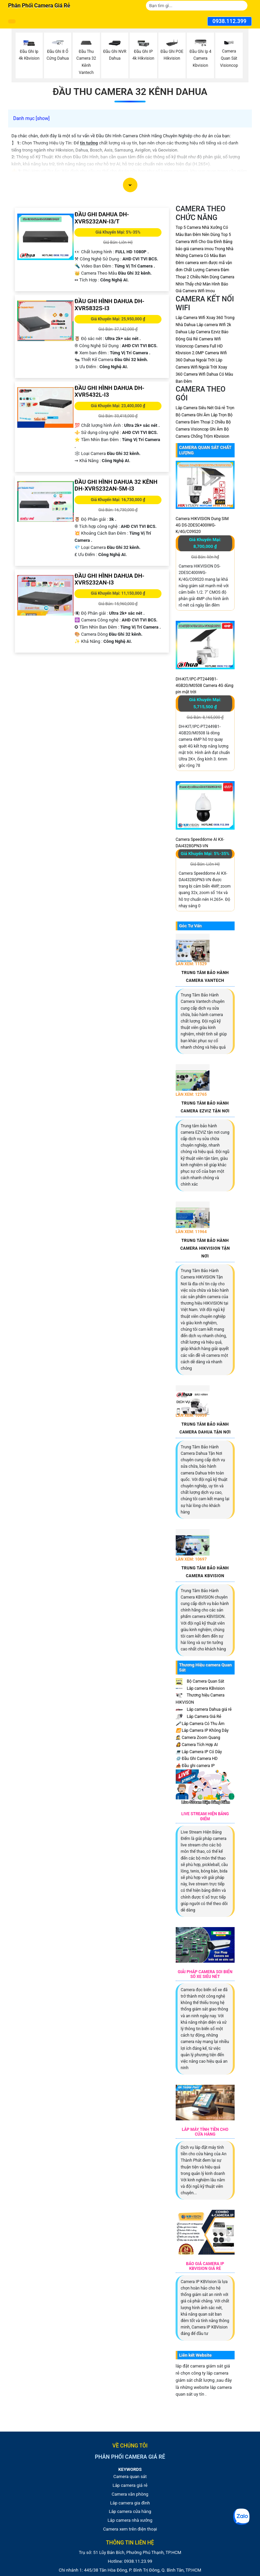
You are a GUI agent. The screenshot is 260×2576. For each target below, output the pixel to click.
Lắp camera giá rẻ (129, 2485)
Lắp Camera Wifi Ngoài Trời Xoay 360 (201, 367)
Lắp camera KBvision (200, 1688)
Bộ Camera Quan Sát (200, 1681)
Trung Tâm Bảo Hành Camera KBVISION (205, 1572)
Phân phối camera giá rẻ (39, 5)
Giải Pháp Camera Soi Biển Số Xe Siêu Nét (205, 1974)
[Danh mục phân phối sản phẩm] (12, 21)
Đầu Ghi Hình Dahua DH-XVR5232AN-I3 (109, 579)
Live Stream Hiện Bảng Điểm (205, 1816)
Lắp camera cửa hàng (130, 2511)
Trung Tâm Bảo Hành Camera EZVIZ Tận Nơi (205, 1107)
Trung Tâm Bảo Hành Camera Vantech (205, 976)
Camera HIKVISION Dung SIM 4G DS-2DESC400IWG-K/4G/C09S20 (202, 525)
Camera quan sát (130, 2476)
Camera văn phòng (130, 2494)
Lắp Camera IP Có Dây (199, 1751)
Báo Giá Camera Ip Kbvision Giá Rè (205, 2266)
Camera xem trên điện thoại (130, 2529)
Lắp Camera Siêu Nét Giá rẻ (200, 407)
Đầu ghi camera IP (195, 1765)
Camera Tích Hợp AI (197, 1744)
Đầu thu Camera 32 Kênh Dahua (130, 91)
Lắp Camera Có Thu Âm (200, 1723)
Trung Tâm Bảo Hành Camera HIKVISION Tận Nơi (205, 1248)
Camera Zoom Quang (198, 1737)
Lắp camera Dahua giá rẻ (204, 1709)
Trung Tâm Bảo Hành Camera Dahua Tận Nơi (205, 1428)
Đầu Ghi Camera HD (197, 1758)
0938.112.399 (230, 21)
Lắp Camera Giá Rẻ (198, 1716)
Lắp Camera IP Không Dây (202, 1730)
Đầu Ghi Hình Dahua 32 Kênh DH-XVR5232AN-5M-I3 (115, 485)
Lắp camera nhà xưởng (130, 2520)
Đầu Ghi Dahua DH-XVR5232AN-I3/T (101, 217)
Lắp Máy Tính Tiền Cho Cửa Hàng (205, 2132)
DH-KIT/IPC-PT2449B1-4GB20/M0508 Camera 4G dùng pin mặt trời (204, 685)
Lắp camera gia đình (130, 2502)
